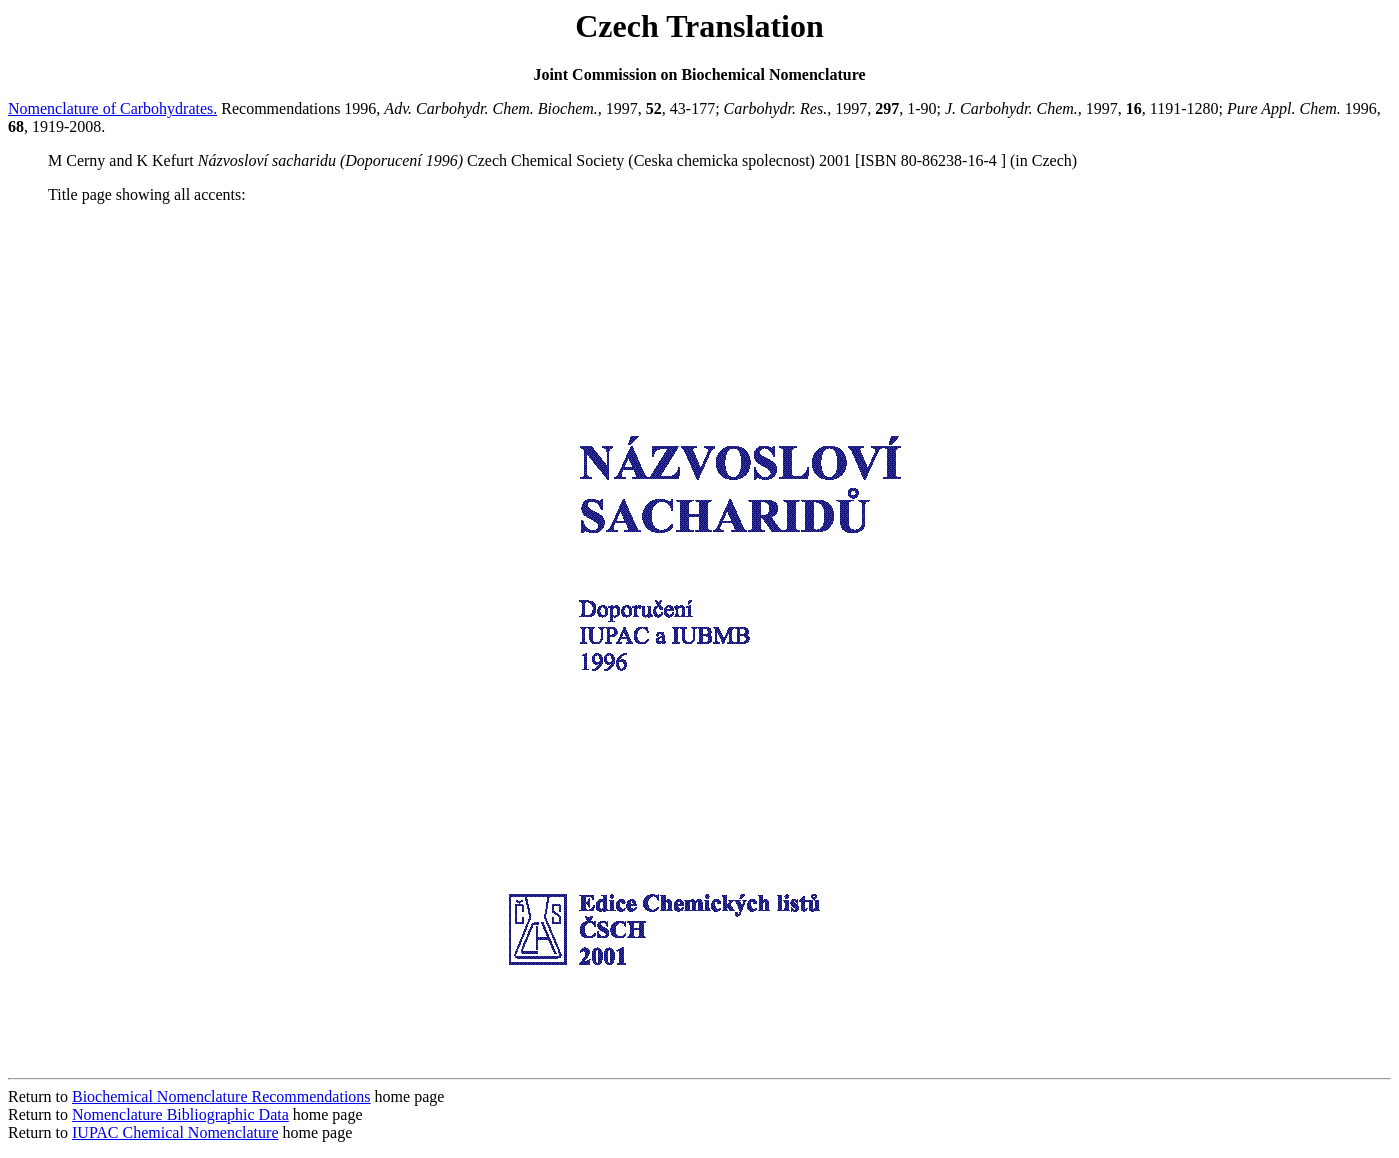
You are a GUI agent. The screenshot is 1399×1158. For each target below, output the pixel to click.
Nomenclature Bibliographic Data (180, 1114)
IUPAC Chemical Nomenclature (175, 1132)
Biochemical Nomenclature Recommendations (221, 1096)
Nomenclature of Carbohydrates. (112, 108)
